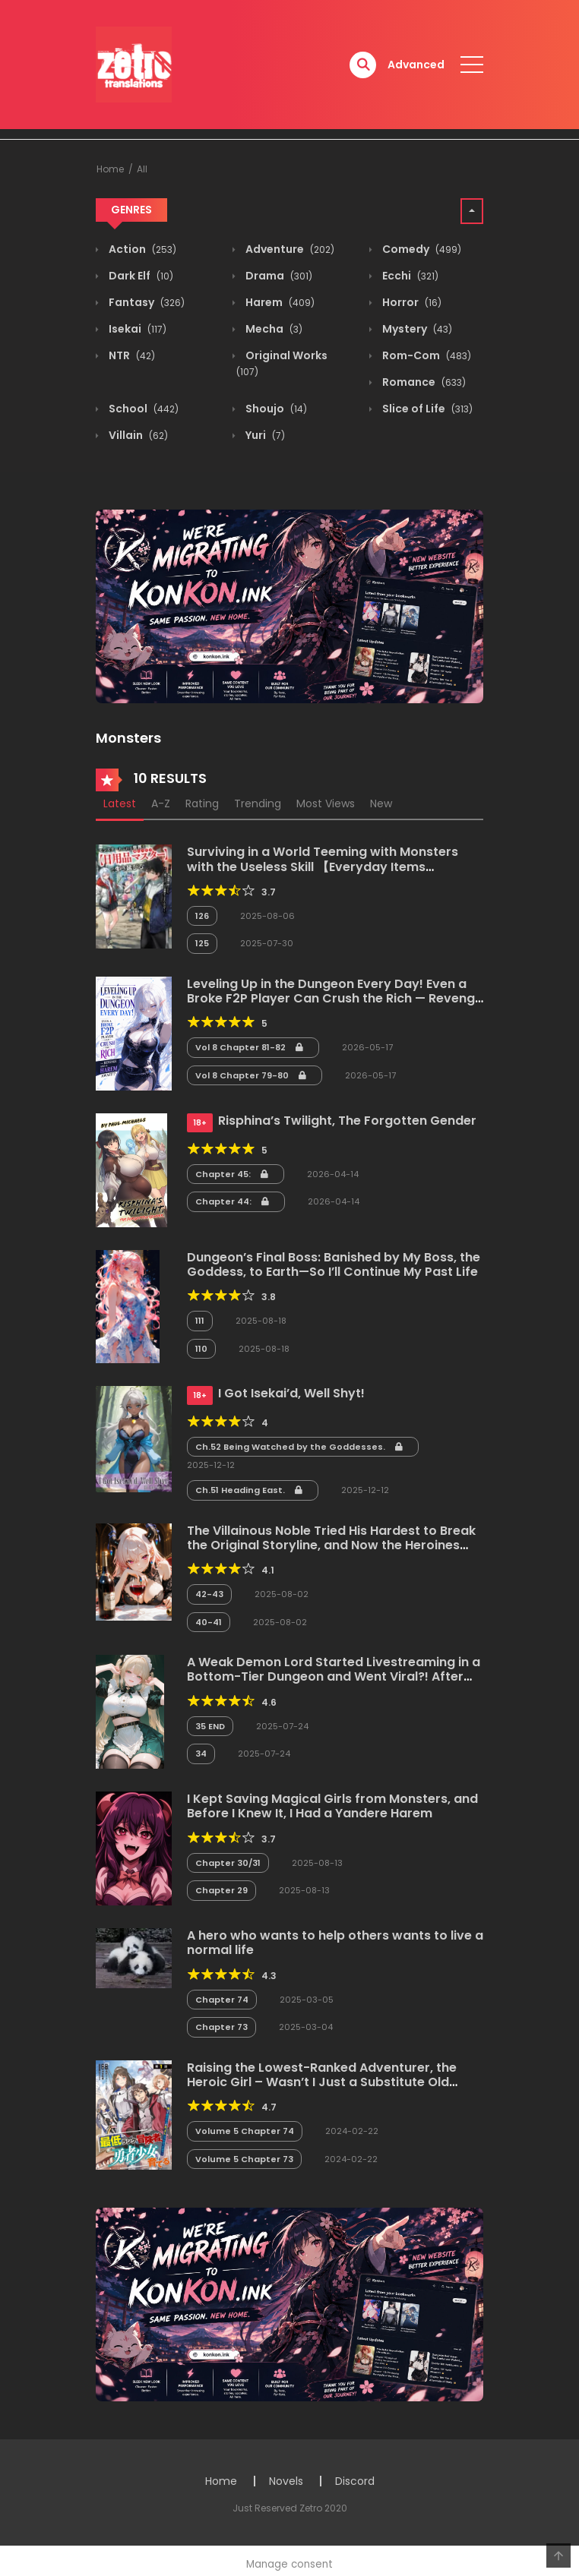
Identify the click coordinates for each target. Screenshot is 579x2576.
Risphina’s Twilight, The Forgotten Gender (347, 1120)
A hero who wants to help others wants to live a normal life (335, 1943)
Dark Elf (139, 275)
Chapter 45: (231, 1174)
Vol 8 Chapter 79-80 (250, 1075)
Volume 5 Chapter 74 (244, 2131)
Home (110, 169)
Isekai (136, 328)
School (142, 408)
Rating (202, 803)
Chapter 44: (232, 1201)
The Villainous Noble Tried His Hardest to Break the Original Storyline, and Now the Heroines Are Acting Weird (331, 1545)
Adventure (288, 249)
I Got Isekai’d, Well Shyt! (291, 1393)
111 (199, 1321)
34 (201, 1753)
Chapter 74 (221, 2000)
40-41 (208, 1622)
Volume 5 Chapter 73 (244, 2159)
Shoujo (275, 408)
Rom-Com (425, 355)
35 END (210, 1726)
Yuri (264, 435)
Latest (119, 803)
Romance (423, 382)
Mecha (272, 328)
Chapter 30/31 (228, 1863)
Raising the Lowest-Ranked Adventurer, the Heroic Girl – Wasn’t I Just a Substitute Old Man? (322, 2082)
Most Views (325, 803)
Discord (355, 2481)
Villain (137, 435)
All (142, 169)
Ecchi (409, 275)
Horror (410, 302)
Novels (286, 2481)
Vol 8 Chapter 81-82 (249, 1047)
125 (202, 943)
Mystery (416, 328)
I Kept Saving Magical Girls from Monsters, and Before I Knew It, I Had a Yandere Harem (332, 1806)
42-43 (209, 1594)
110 (201, 1349)
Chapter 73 (221, 2027)
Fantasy (145, 302)
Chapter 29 (221, 1890)
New (381, 803)
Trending (257, 803)
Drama (277, 275)
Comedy (420, 249)
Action (141, 249)
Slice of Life (426, 408)
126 (202, 916)
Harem (279, 302)
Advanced (416, 64)
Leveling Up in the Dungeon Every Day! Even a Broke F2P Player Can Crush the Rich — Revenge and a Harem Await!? (334, 998)
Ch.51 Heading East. (248, 1490)
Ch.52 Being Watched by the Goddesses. (299, 1447)
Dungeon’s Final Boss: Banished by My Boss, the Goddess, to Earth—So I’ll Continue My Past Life (333, 1264)
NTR (130, 355)
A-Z (160, 803)
